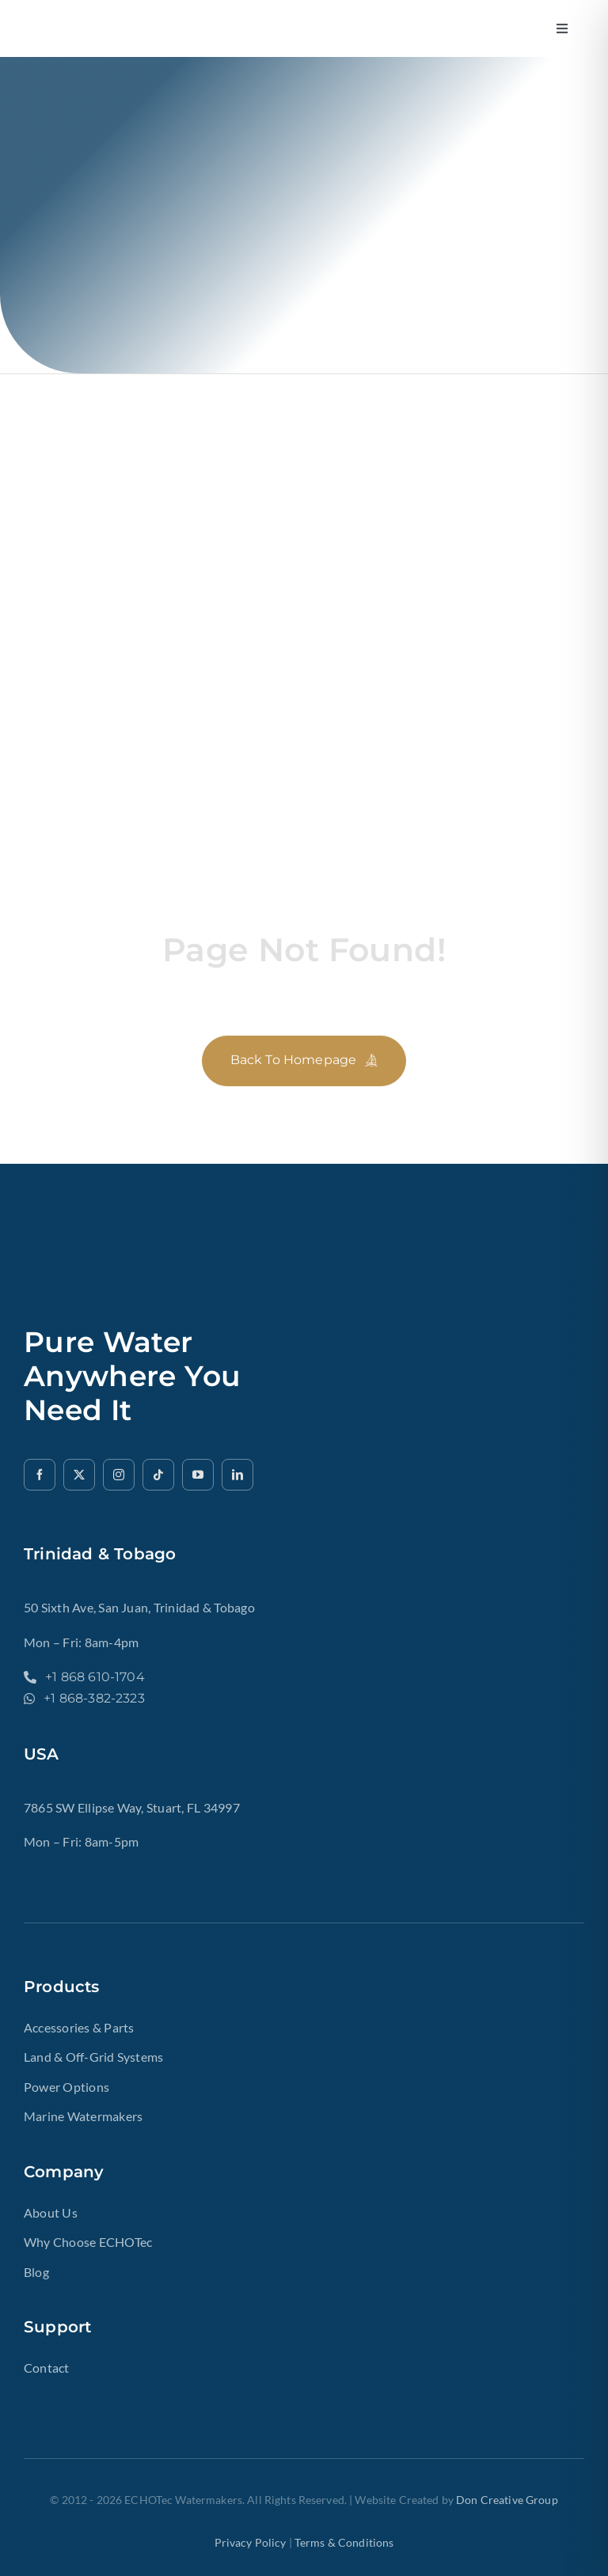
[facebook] (39, 1475)
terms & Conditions (344, 2542)
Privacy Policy (251, 2542)
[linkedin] (237, 1475)
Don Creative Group (507, 2499)
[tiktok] (158, 1475)
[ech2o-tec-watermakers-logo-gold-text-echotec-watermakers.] (158, 20)
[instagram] (119, 1475)
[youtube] (198, 1475)
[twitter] (79, 1475)
